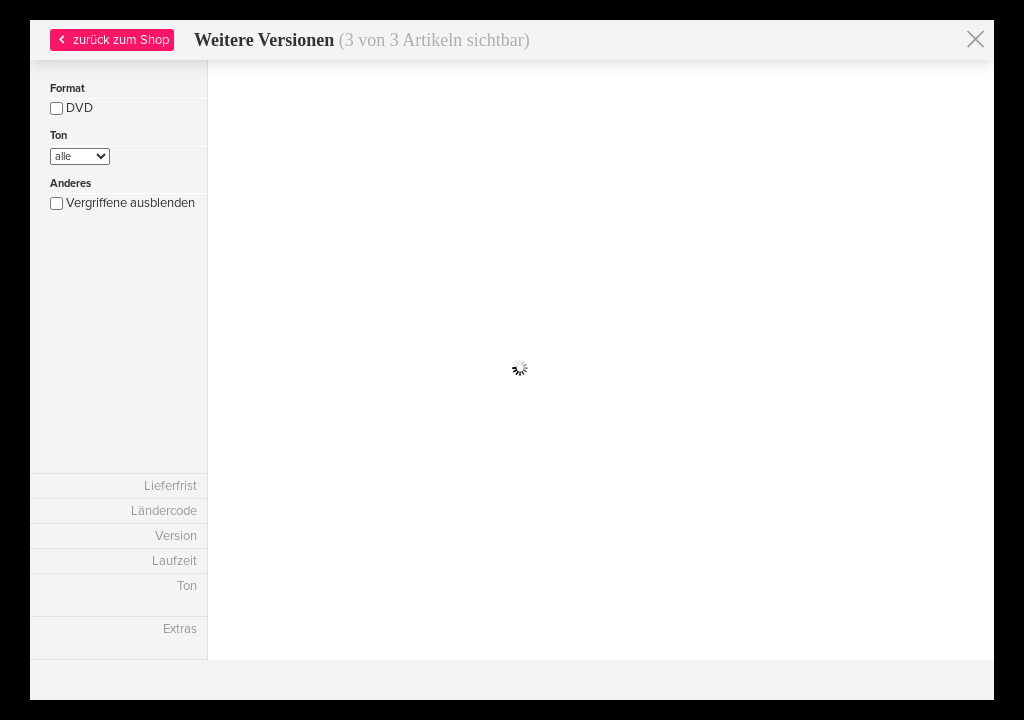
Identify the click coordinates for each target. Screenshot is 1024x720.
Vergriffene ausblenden (122, 203)
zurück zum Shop (111, 40)
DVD (71, 108)
